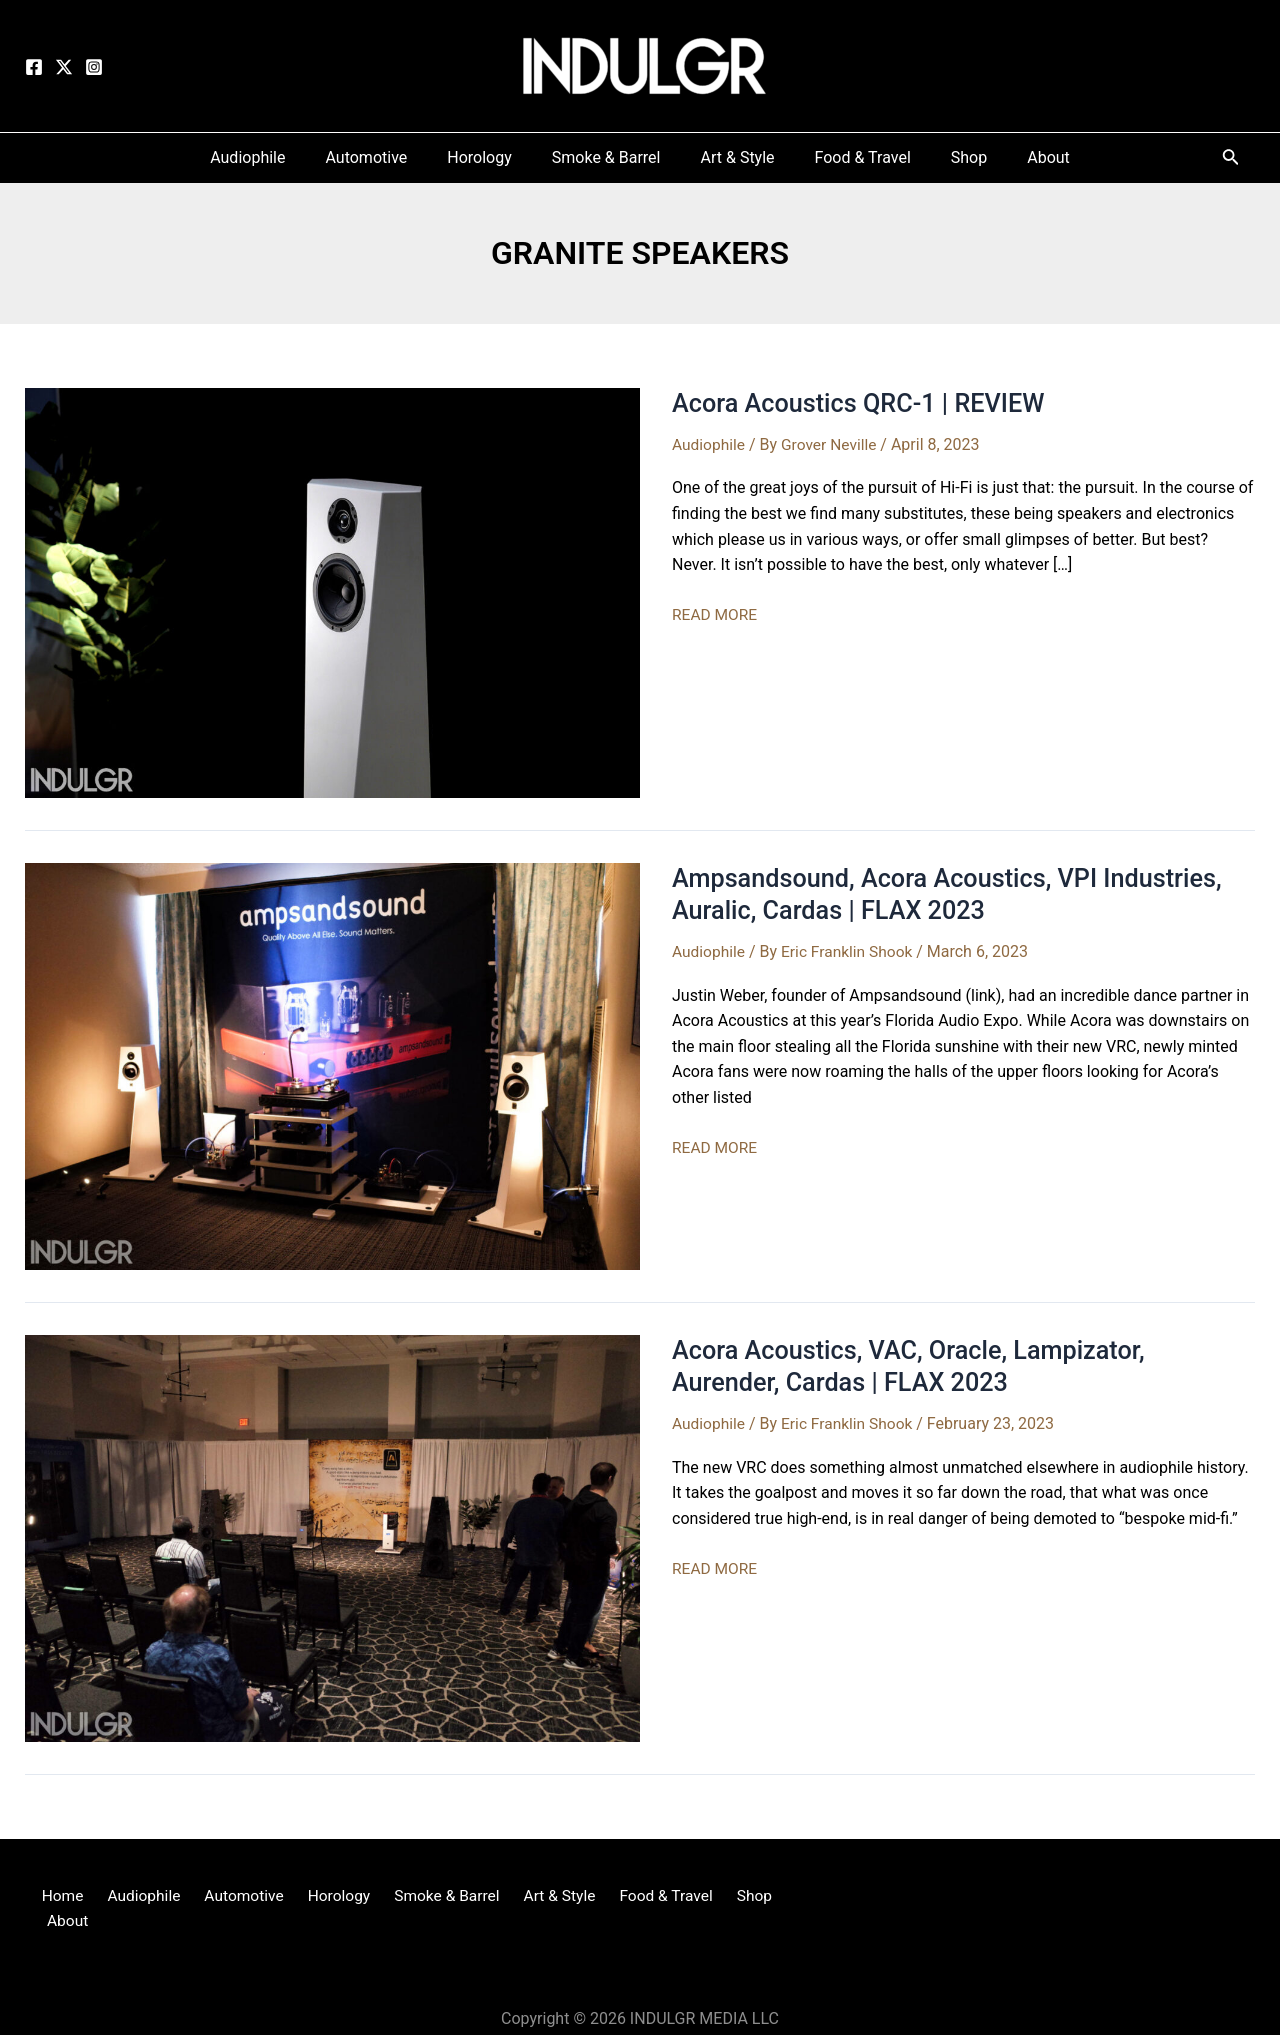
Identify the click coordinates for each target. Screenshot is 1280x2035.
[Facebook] (34, 67)
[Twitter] (64, 67)
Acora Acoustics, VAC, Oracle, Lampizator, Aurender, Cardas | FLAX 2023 (915, 1366)
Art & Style (537, 1896)
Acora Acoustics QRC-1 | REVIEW (864, 403)
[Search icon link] (1231, 160)
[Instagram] (94, 67)
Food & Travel (638, 1896)
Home (67, 1896)
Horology (326, 1896)
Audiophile (709, 444)
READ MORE (716, 615)
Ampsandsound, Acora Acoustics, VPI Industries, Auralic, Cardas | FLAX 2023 (955, 894)
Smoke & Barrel (429, 1896)
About (775, 1896)
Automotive (238, 1896)
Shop (720, 1896)
